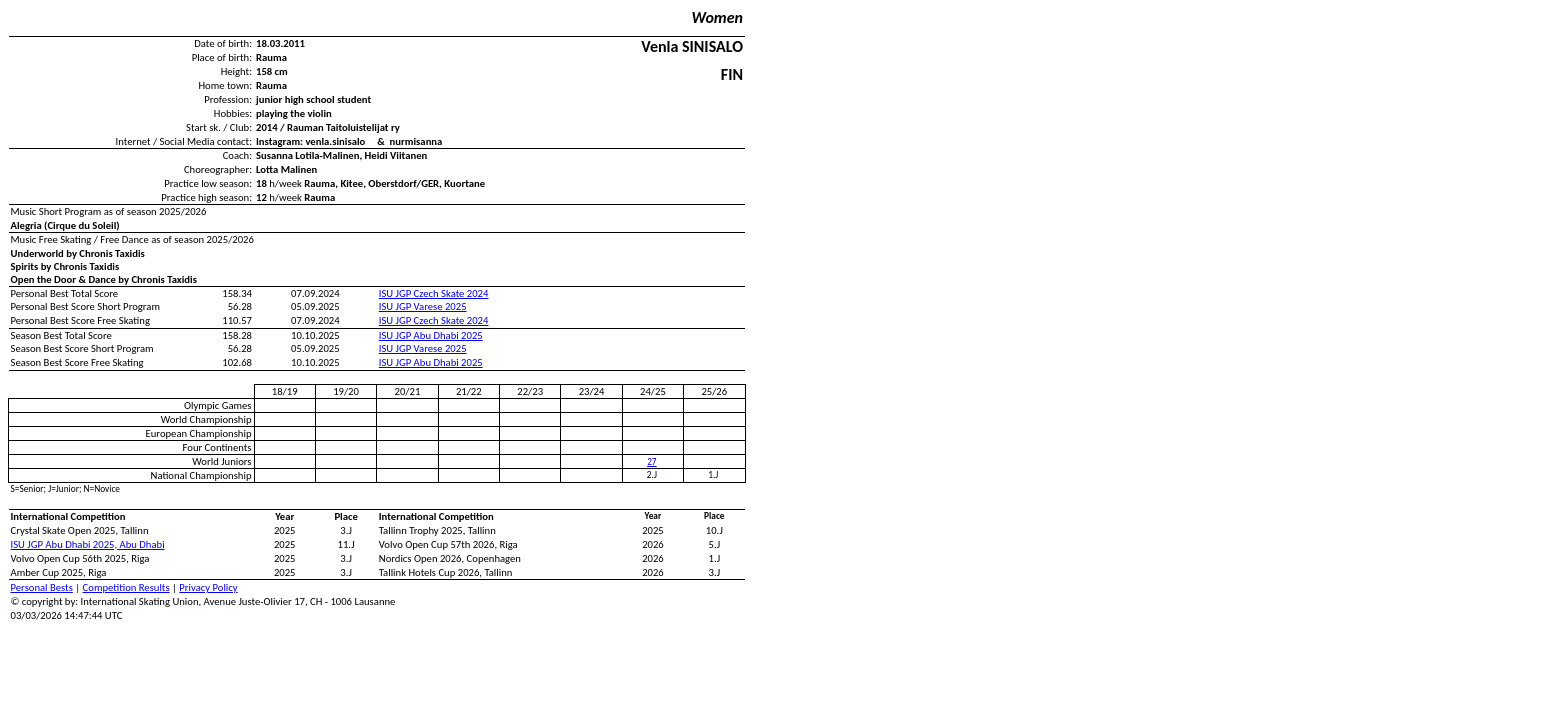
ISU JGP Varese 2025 (423, 306)
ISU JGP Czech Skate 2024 (434, 293)
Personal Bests (42, 587)
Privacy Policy (208, 587)
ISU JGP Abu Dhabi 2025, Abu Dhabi (88, 544)
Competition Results (126, 587)
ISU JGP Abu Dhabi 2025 (431, 335)
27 (651, 462)
